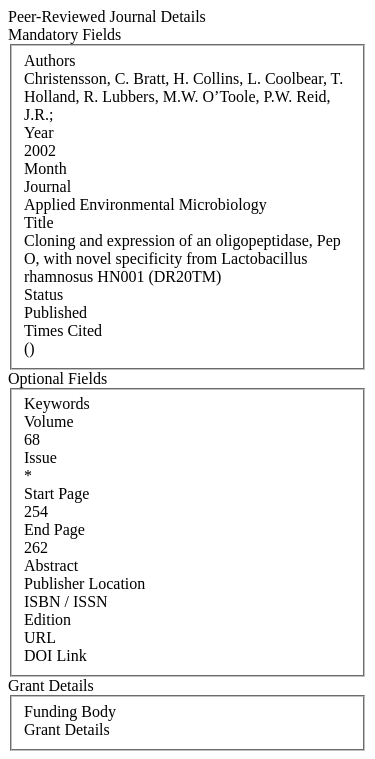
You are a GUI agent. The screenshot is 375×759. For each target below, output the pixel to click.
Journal (47, 186)
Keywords (57, 403)
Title (39, 222)
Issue (40, 457)
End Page (54, 529)
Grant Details (67, 729)
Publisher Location (84, 583)
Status (43, 294)
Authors (50, 60)
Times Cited (63, 330)
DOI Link (55, 655)
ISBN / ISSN (66, 601)
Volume (48, 421)
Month (45, 168)
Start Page (56, 493)
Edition (47, 619)
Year (38, 132)
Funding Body (70, 711)
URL (40, 637)
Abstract (51, 565)
